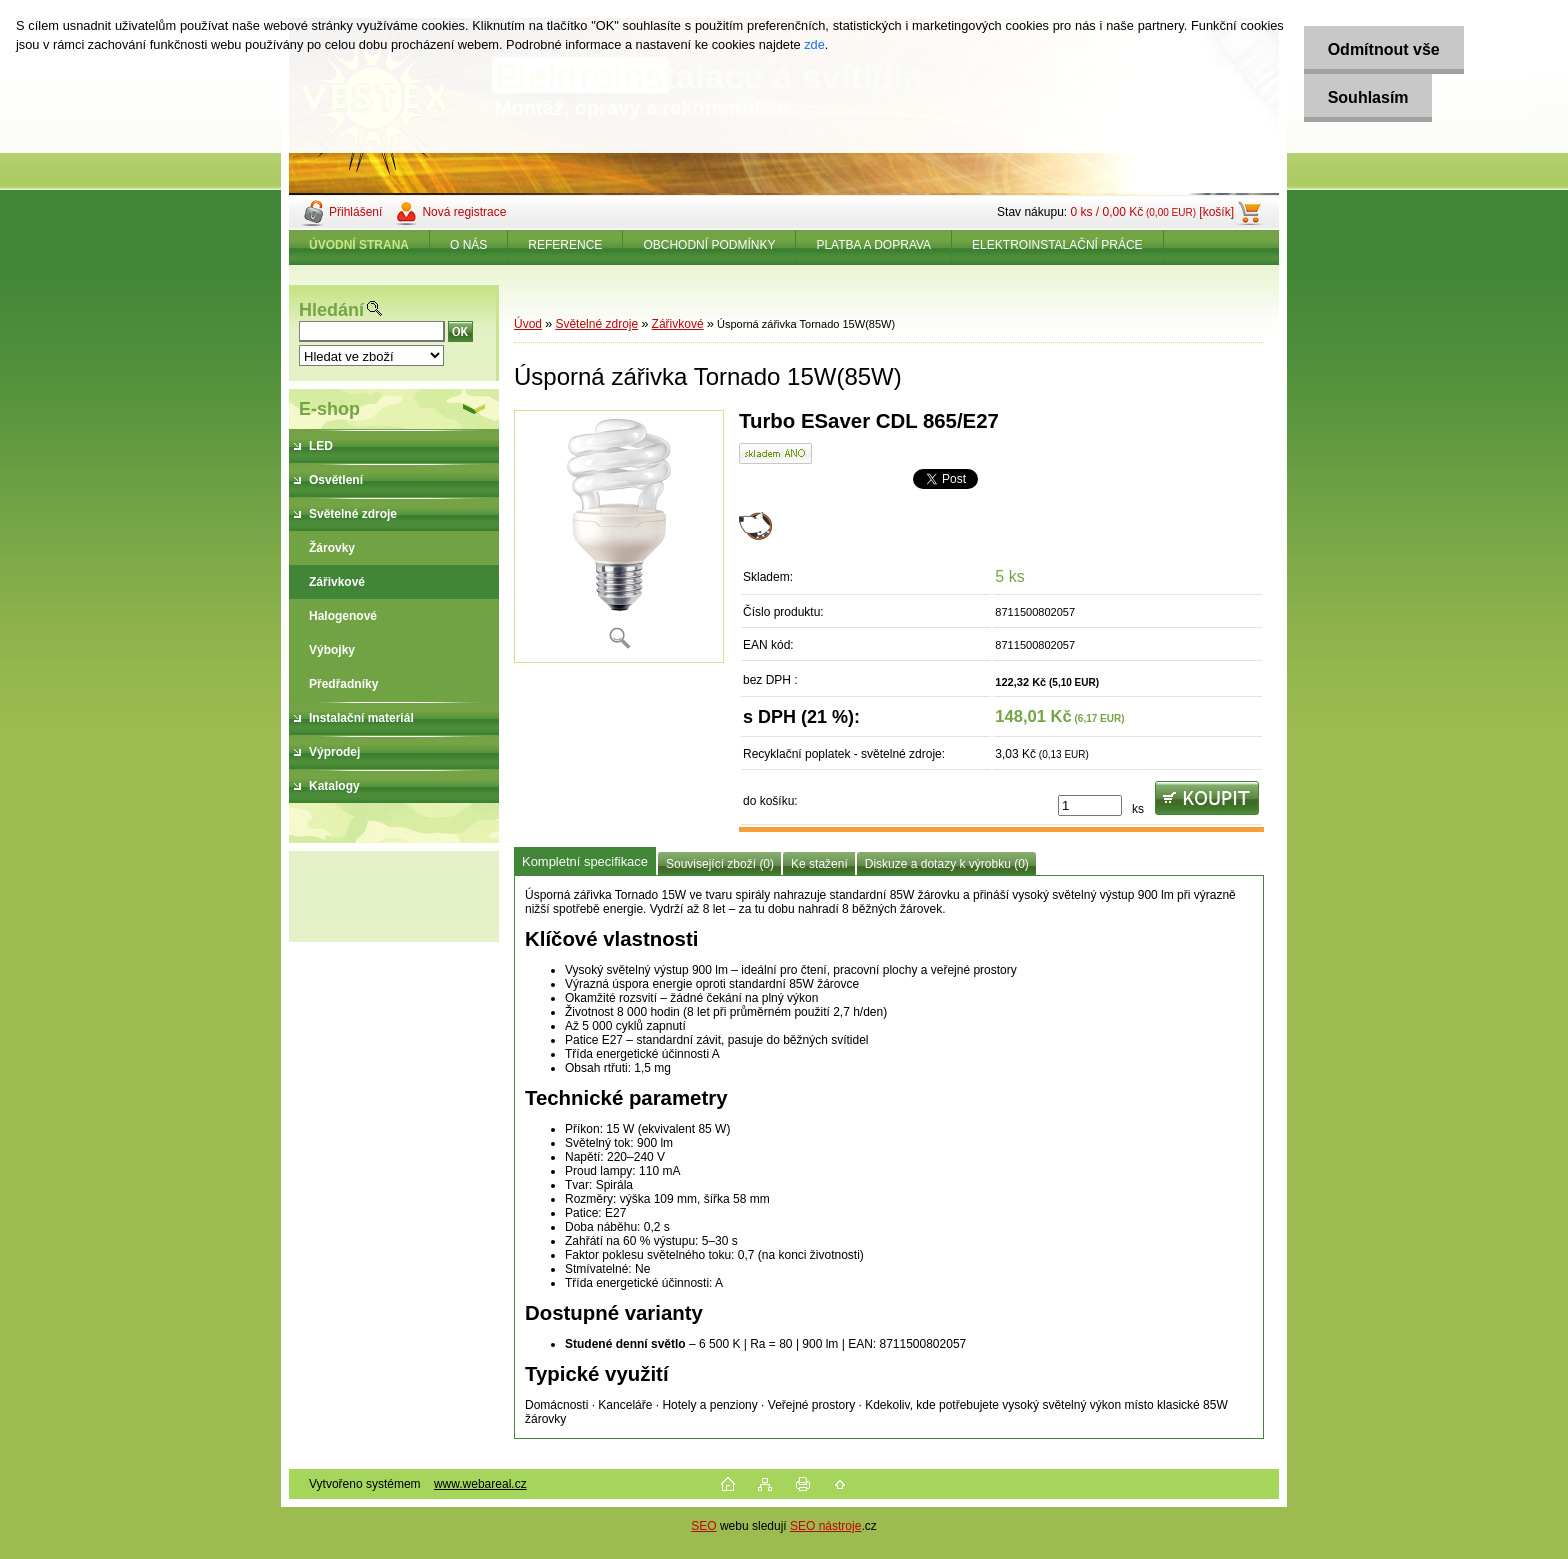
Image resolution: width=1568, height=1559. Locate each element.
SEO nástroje (825, 1526)
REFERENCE (565, 245)
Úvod (528, 324)
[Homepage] (359, 245)
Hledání (331, 310)
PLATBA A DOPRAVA (873, 245)
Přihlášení (355, 212)
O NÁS (468, 245)
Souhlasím (1365, 97)
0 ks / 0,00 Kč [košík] (1152, 212)
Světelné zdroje (596, 324)
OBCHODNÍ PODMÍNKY (709, 245)
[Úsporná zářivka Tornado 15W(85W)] (619, 536)
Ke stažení (819, 864)
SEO (703, 1526)
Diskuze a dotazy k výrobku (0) (947, 864)
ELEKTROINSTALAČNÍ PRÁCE (1057, 245)
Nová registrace (464, 212)
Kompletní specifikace (585, 861)
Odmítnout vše (1381, 49)
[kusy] (1090, 805)
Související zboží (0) (720, 864)
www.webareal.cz (480, 1484)
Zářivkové (678, 324)
